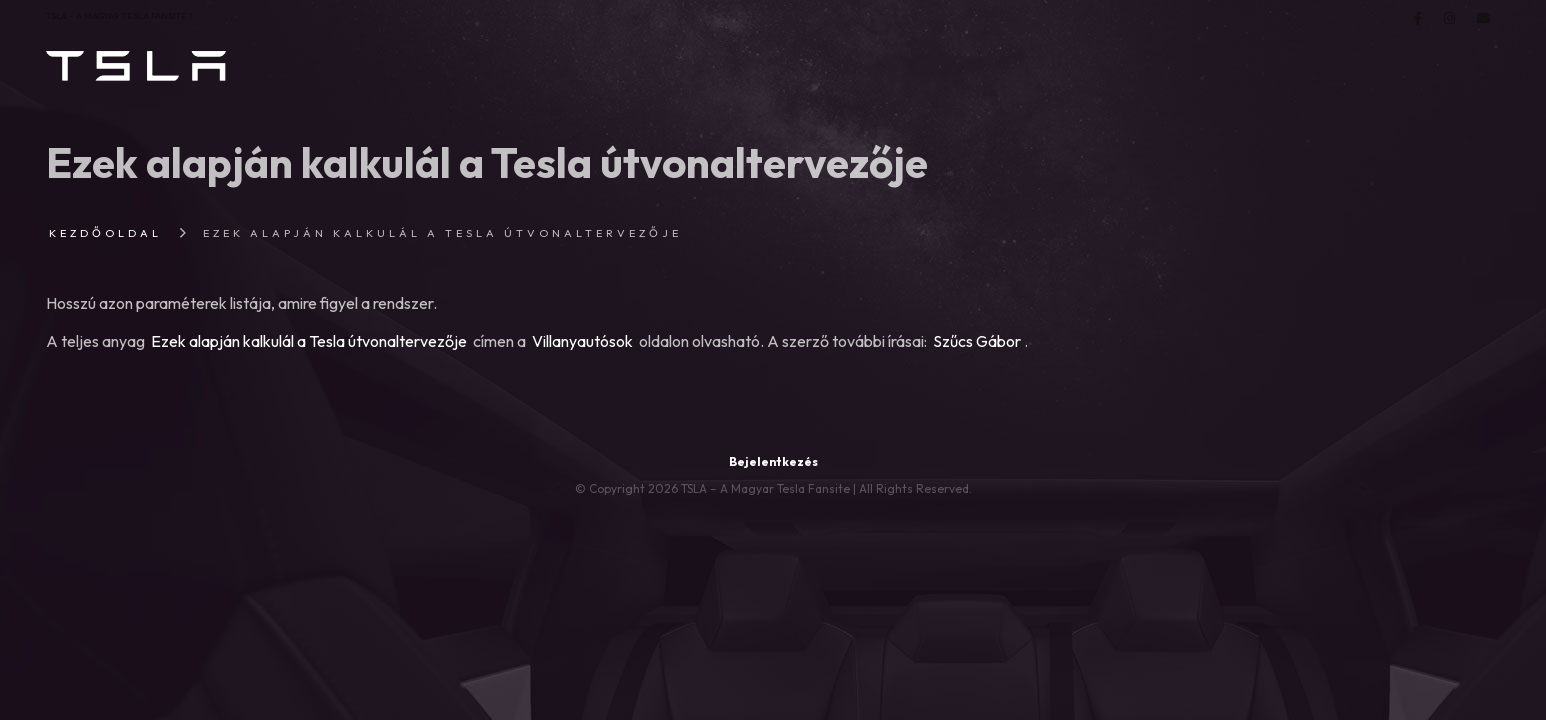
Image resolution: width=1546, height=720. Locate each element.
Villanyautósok (582, 341)
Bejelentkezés (773, 461)
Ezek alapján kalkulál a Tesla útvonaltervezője (309, 341)
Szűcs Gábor (977, 341)
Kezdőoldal (105, 233)
